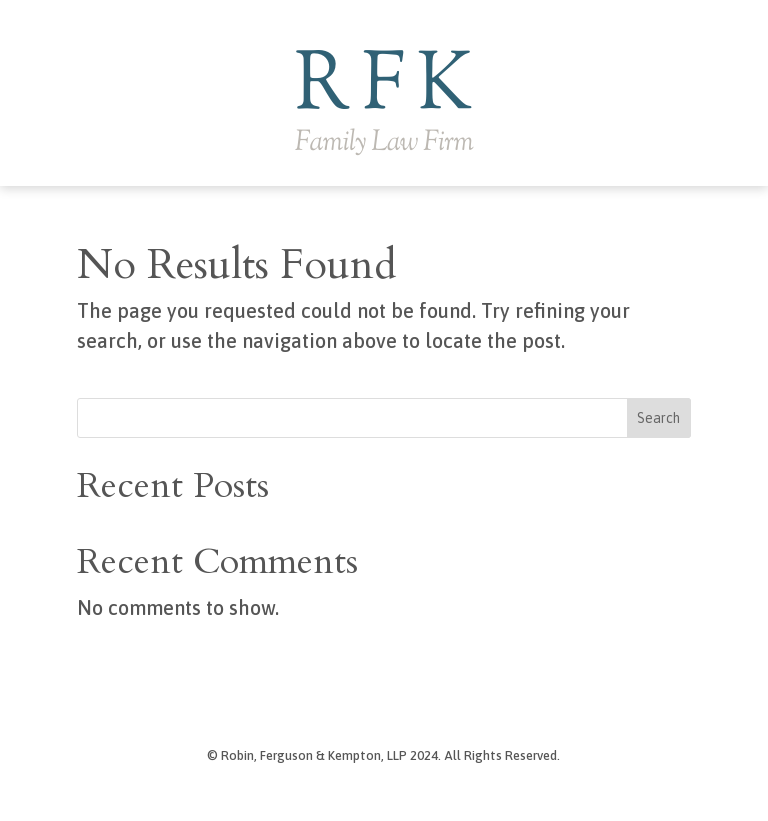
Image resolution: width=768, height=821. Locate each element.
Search (658, 418)
